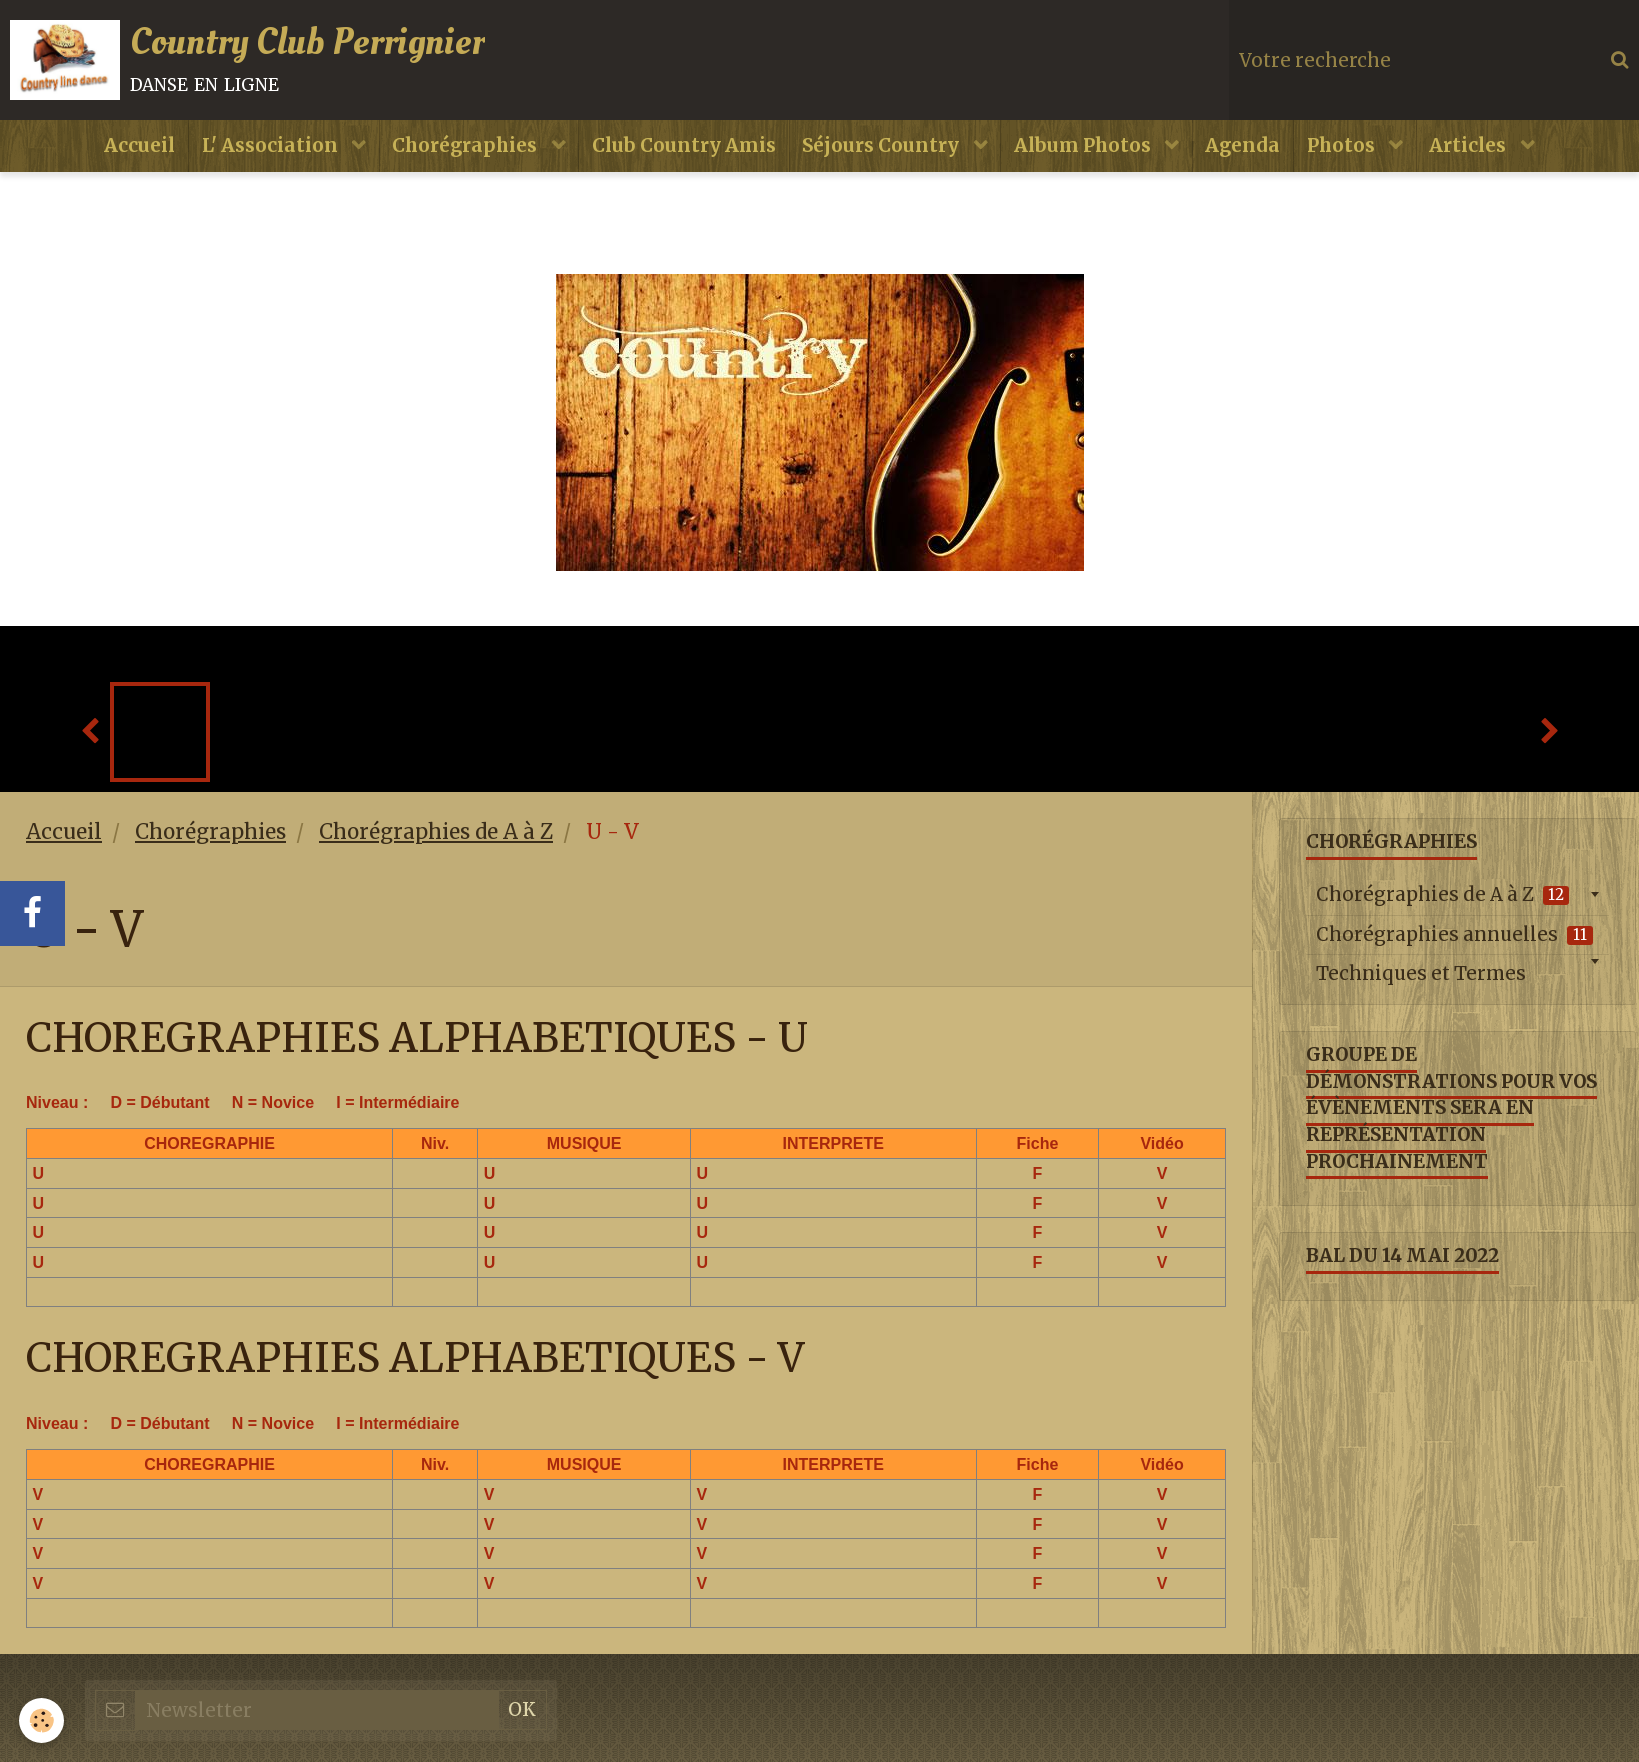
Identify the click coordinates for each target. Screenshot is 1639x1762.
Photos (1357, 158)
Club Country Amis (679, 158)
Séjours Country (882, 158)
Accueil (121, 158)
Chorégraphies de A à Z (436, 848)
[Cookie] (42, 1720)
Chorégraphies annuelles (1454, 949)
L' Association (258, 158)
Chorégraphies (457, 158)
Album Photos (1089, 158)
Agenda (1252, 158)
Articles (1488, 158)
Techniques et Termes (1421, 989)
